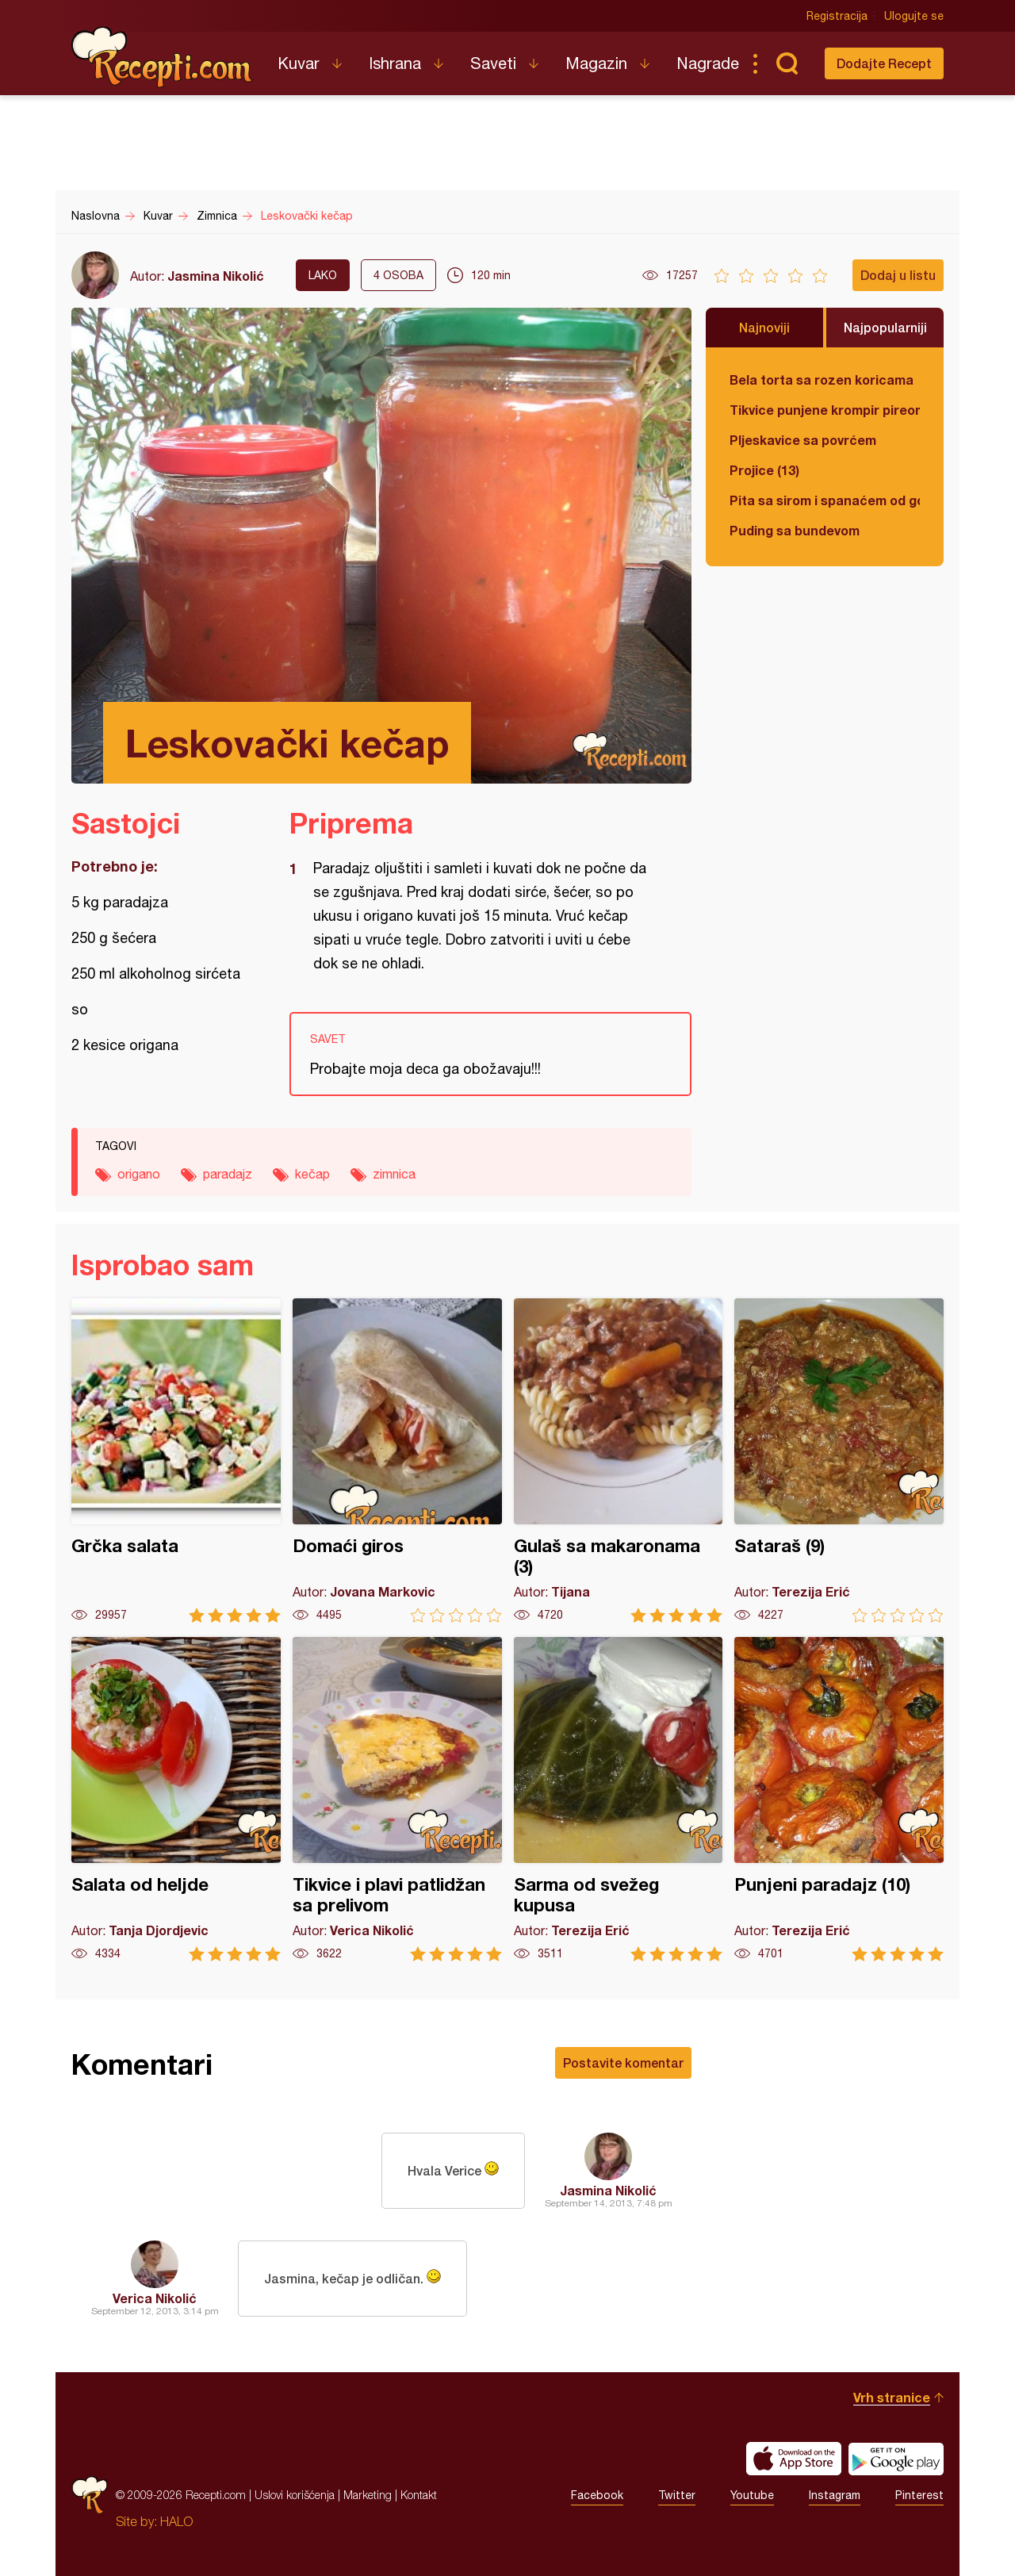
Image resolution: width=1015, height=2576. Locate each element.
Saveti (493, 63)
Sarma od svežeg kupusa (618, 1799)
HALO (176, 2521)
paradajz (227, 1174)
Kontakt (418, 2494)
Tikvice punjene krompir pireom (825, 409)
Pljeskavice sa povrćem (803, 439)
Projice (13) (764, 469)
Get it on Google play (896, 2458)
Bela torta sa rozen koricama (822, 379)
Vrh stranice (891, 2397)
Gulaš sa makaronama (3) (618, 1460)
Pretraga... (787, 63)
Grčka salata (176, 1460)
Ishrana (395, 63)
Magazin (596, 63)
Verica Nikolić (155, 2298)
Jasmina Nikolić (215, 275)
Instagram (834, 2495)
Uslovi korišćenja (295, 2494)
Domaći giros (397, 1460)
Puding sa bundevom (795, 530)
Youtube (752, 2495)
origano (138, 1174)
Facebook (597, 2495)
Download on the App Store (793, 2458)
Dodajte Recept (884, 63)
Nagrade (707, 63)
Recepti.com (162, 57)
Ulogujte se (914, 16)
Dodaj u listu (898, 274)
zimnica (394, 1174)
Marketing (367, 2494)
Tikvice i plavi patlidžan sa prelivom (397, 1799)
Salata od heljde (176, 1799)
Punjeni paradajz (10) (839, 1799)
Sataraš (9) (839, 1460)
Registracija (837, 16)
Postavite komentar (623, 2062)
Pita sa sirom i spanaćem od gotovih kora (825, 500)
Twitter (676, 2495)
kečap (312, 1174)
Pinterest (919, 2495)
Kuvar (299, 63)
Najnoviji (764, 327)
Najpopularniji (885, 327)
